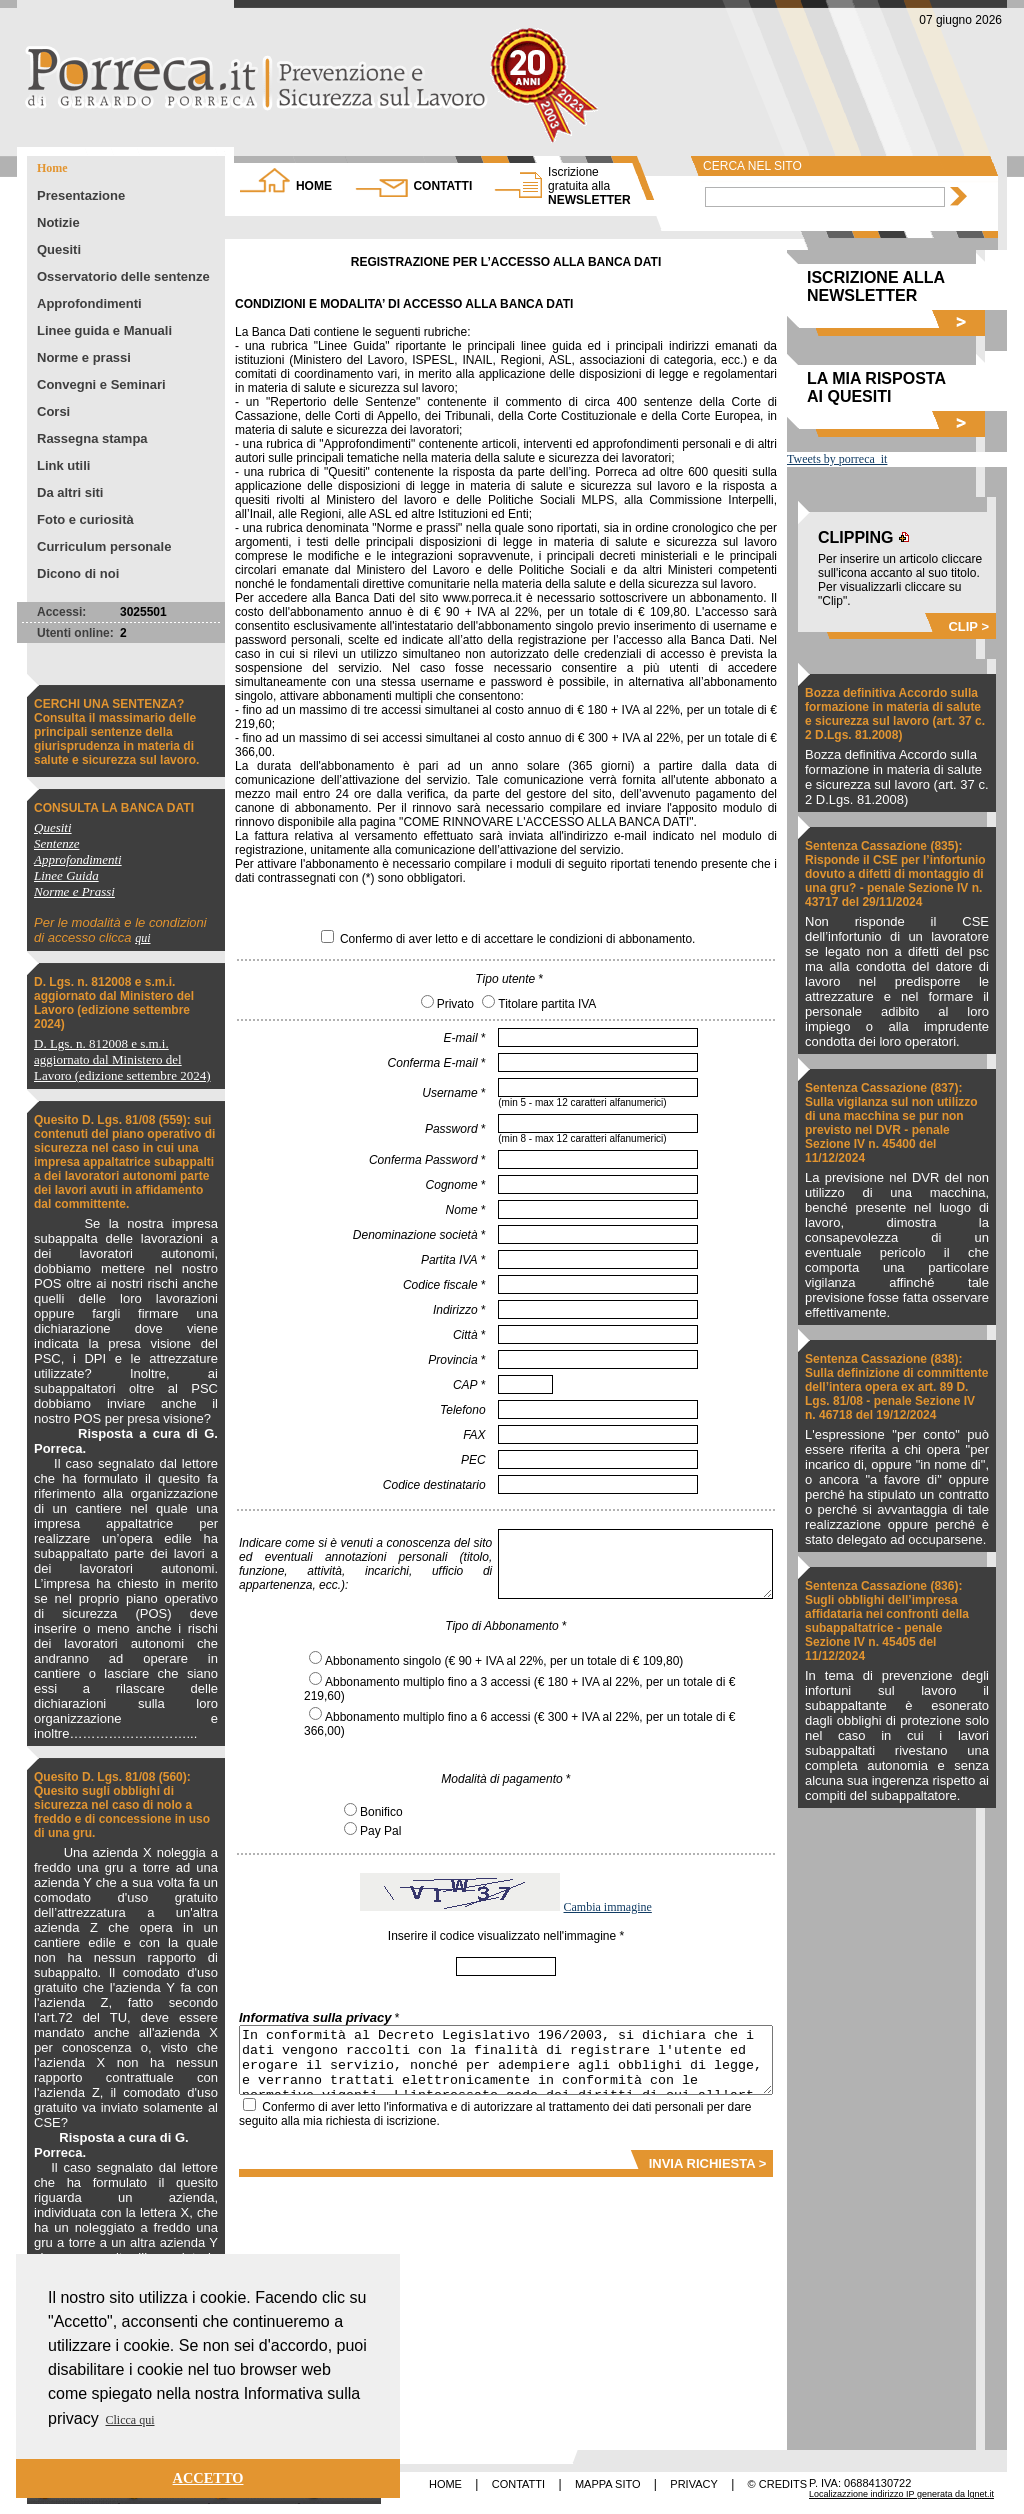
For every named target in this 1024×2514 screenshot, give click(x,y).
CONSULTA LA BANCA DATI (114, 808)
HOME (314, 186)
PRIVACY (693, 2484)
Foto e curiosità (85, 519)
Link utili (63, 465)
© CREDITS (777, 2484)
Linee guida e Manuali (104, 330)
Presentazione (81, 195)
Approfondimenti (89, 303)
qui (142, 938)
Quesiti (59, 249)
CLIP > (968, 626)
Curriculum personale (104, 546)
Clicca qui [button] (130, 2420)
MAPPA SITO (608, 2484)
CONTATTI (442, 186)
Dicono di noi (78, 573)
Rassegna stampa (92, 438)
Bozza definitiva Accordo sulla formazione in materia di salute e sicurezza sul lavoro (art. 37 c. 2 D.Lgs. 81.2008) (895, 714)
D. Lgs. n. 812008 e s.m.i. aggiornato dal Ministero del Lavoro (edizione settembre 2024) (114, 1003)
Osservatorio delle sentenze (123, 276)
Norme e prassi (84, 357)
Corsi (53, 411)
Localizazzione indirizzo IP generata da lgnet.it (901, 2494)
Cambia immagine (608, 1907)
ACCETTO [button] (208, 2478)
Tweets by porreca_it (837, 459)
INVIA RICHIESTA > (708, 2163)
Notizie (58, 222)
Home (52, 168)
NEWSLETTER (589, 186)
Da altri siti (70, 492)
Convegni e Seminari (101, 384)
